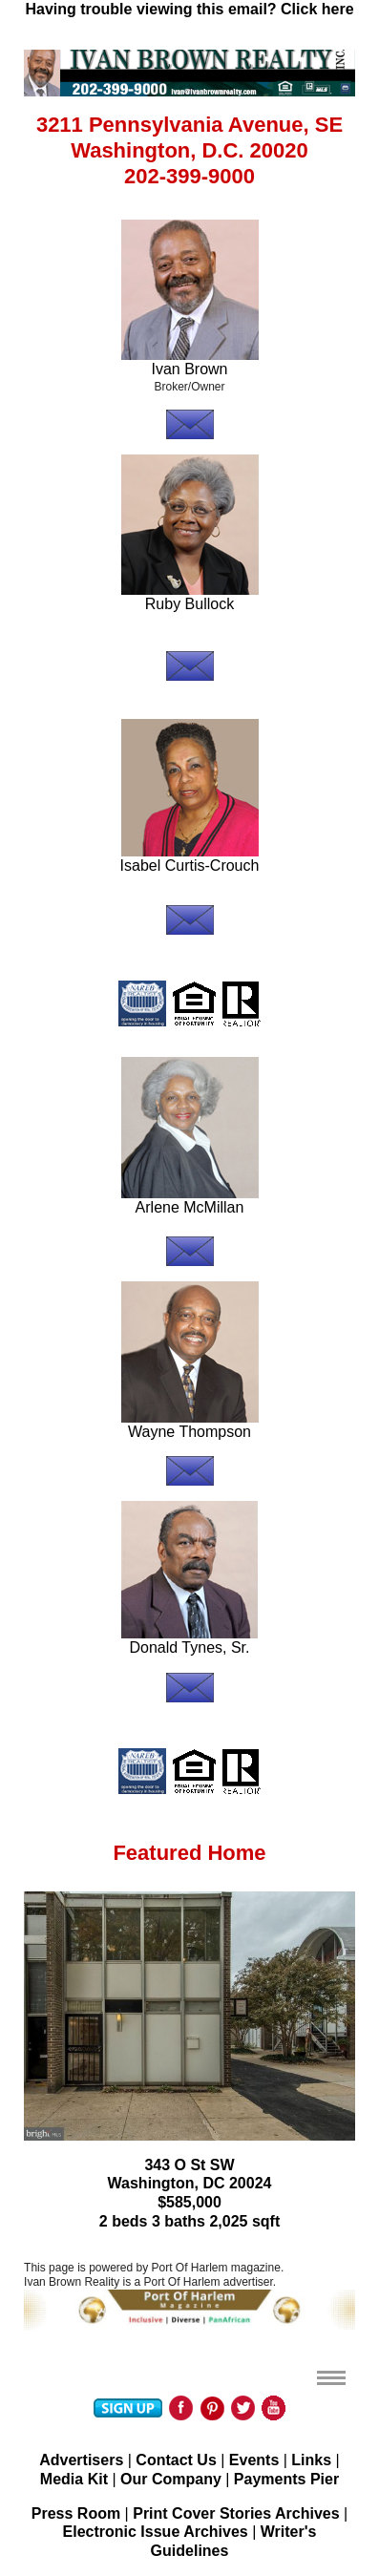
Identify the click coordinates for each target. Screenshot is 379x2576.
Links (311, 2460)
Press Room (76, 2513)
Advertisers (81, 2460)
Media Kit (74, 2479)
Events (254, 2460)
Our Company (170, 2479)
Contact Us (176, 2460)
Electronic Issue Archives (155, 2531)
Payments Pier (286, 2479)
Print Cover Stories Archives (236, 2513)
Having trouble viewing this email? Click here (189, 9)
